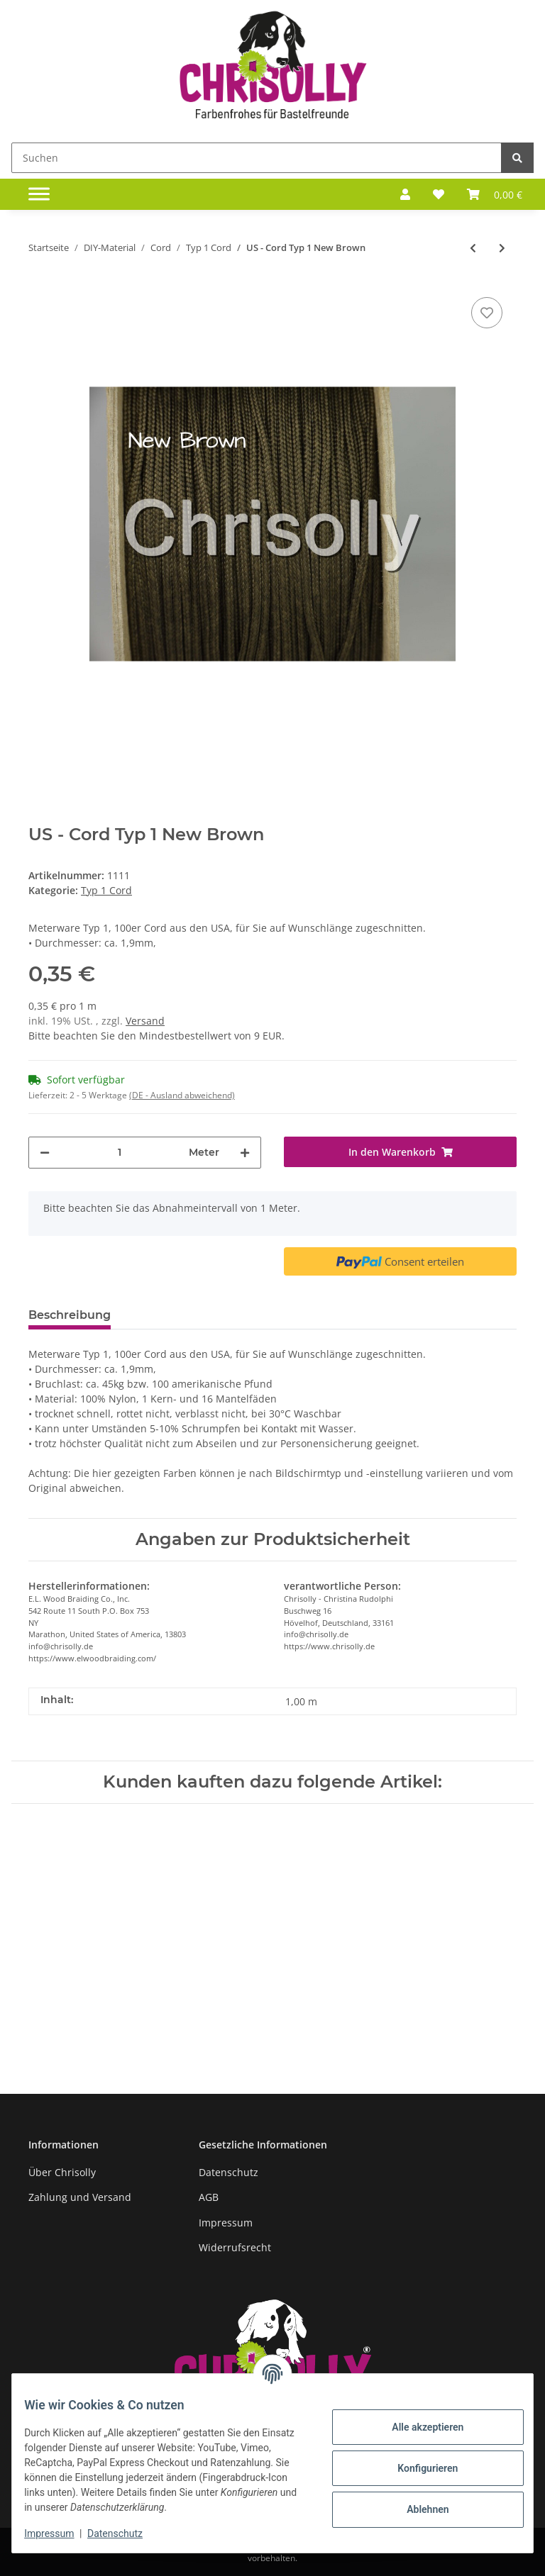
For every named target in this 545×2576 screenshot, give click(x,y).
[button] (405, 194)
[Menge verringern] (44, 1152)
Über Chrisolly (62, 2172)
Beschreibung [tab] (69, 1315)
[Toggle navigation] (39, 194)
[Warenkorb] (495, 194)
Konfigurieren (417, 2468)
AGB (209, 2197)
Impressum (226, 2222)
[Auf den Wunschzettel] (486, 312)
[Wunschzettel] (439, 194)
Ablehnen (417, 2509)
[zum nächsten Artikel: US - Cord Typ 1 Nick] (502, 248)
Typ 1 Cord (106, 890)
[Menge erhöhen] (244, 1152)
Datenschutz (228, 2172)
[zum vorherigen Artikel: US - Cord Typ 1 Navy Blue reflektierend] (473, 248)
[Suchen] (256, 158)
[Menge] (119, 1152)
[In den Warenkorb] (400, 1152)
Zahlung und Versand (79, 2197)
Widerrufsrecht (235, 2247)
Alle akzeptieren (417, 2427)
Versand (145, 1020)
